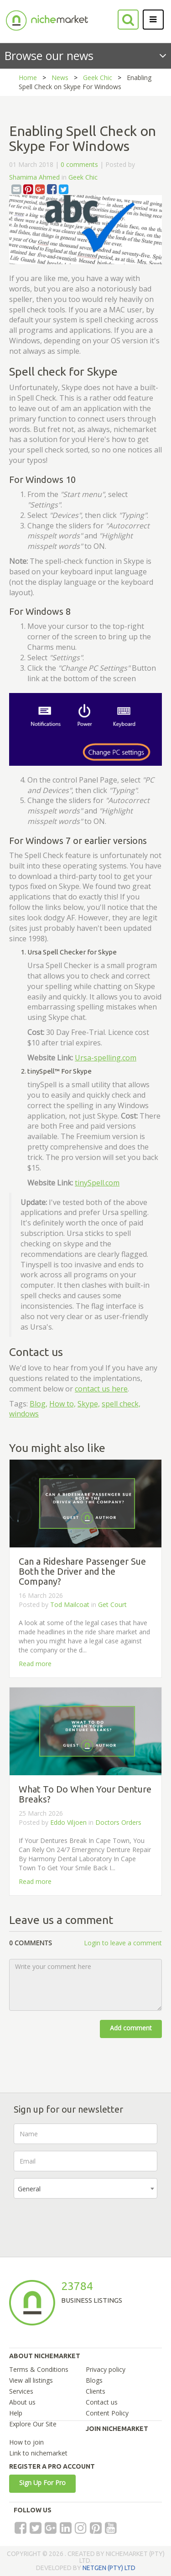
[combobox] (85, 2188)
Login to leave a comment (123, 1942)
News (60, 77)
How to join (26, 2442)
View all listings (31, 2380)
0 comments (79, 164)
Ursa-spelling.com (105, 1058)
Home (28, 77)
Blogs (94, 2380)
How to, (62, 1404)
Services (21, 2391)
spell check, (121, 1404)
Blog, (38, 1404)
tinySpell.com (97, 1183)
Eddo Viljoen (68, 1822)
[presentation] (83, 2223)
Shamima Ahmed (34, 177)
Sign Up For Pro (42, 2482)
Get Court (112, 1604)
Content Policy (107, 2413)
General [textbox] (29, 2188)
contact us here (101, 1389)
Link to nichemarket (38, 2453)
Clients (95, 2391)
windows (24, 1414)
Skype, (89, 1404)
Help (15, 2413)
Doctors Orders (118, 1822)
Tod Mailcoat (69, 1604)
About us (22, 2402)
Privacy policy (105, 2369)
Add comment (131, 2028)
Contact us (102, 2402)
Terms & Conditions (38, 2369)
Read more (35, 1663)
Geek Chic (97, 77)
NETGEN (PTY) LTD (109, 2567)
